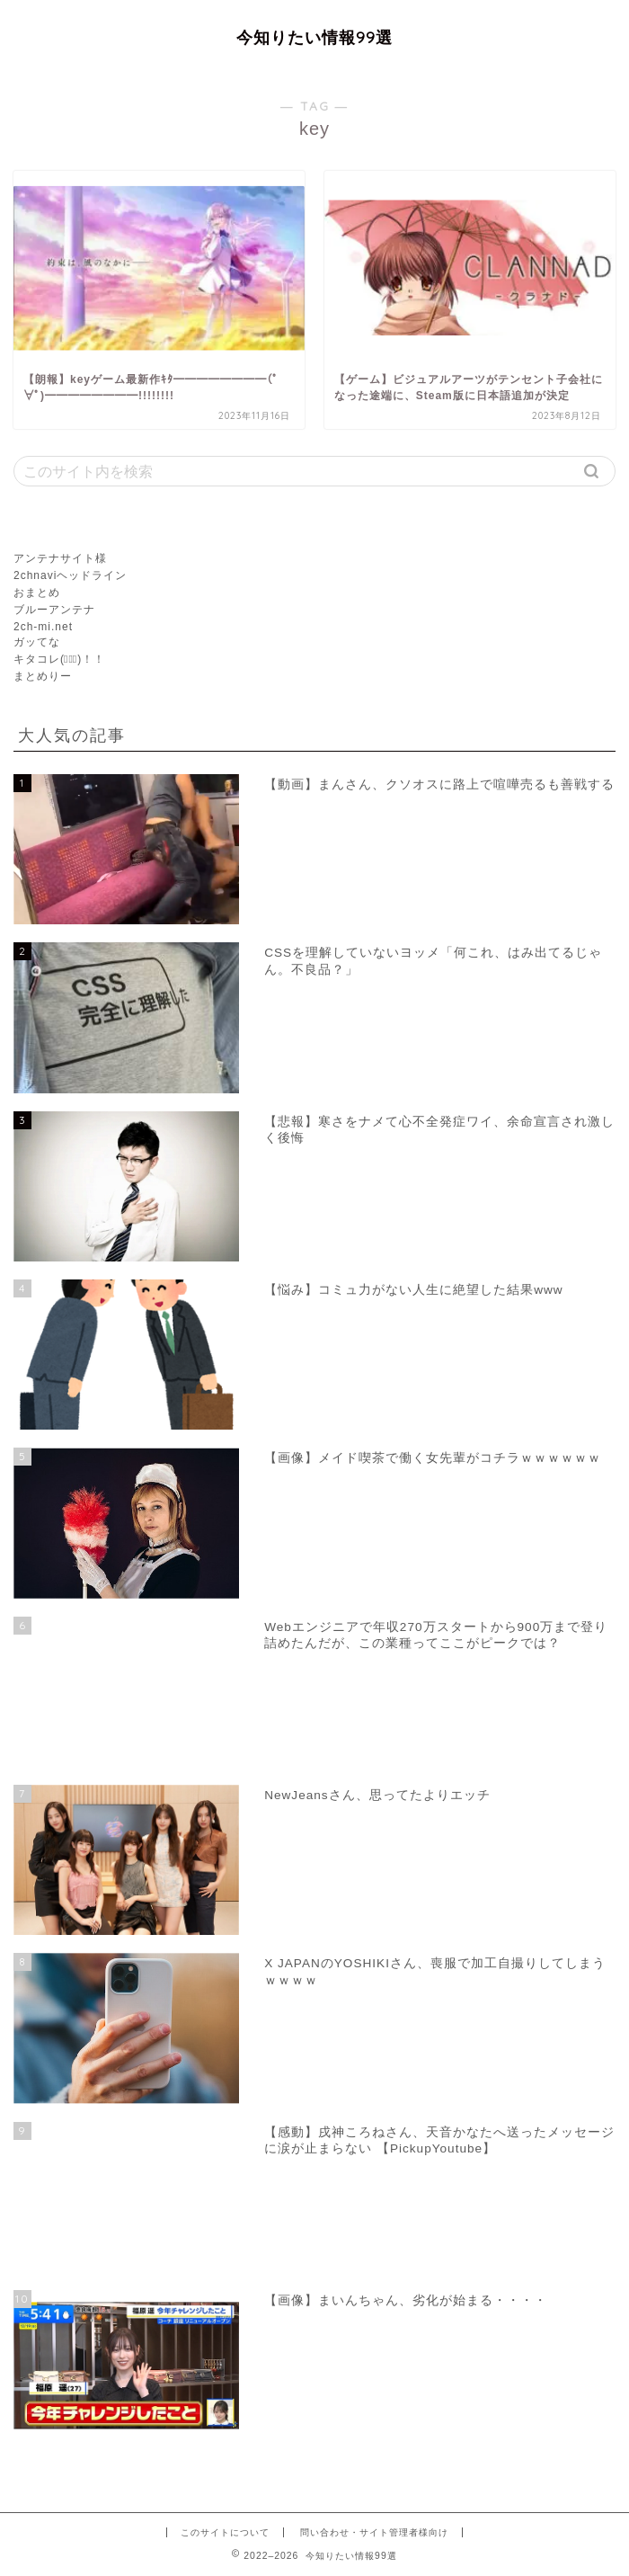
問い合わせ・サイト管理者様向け (374, 2532)
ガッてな (36, 642)
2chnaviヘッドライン (70, 575)
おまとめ (36, 592)
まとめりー (42, 676)
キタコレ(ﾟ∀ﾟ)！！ (59, 659)
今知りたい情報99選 (314, 37)
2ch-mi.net (43, 626)
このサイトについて (225, 2532)
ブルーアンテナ (54, 609)
